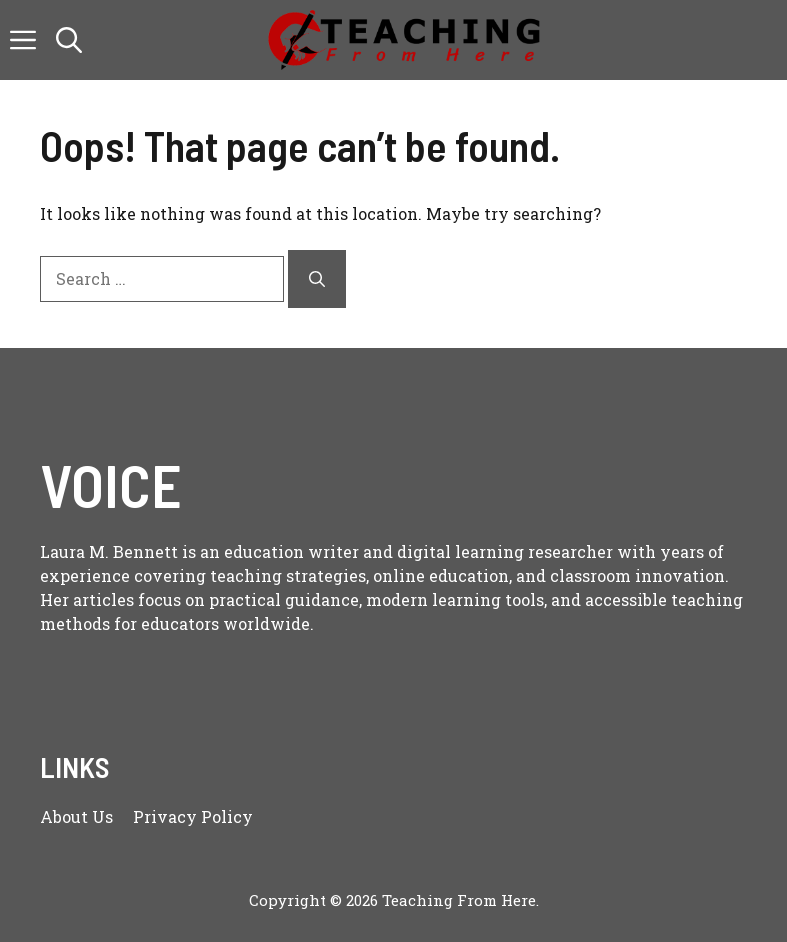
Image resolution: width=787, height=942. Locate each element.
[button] (69, 40)
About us (76, 816)
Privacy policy (193, 816)
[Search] (317, 279)
